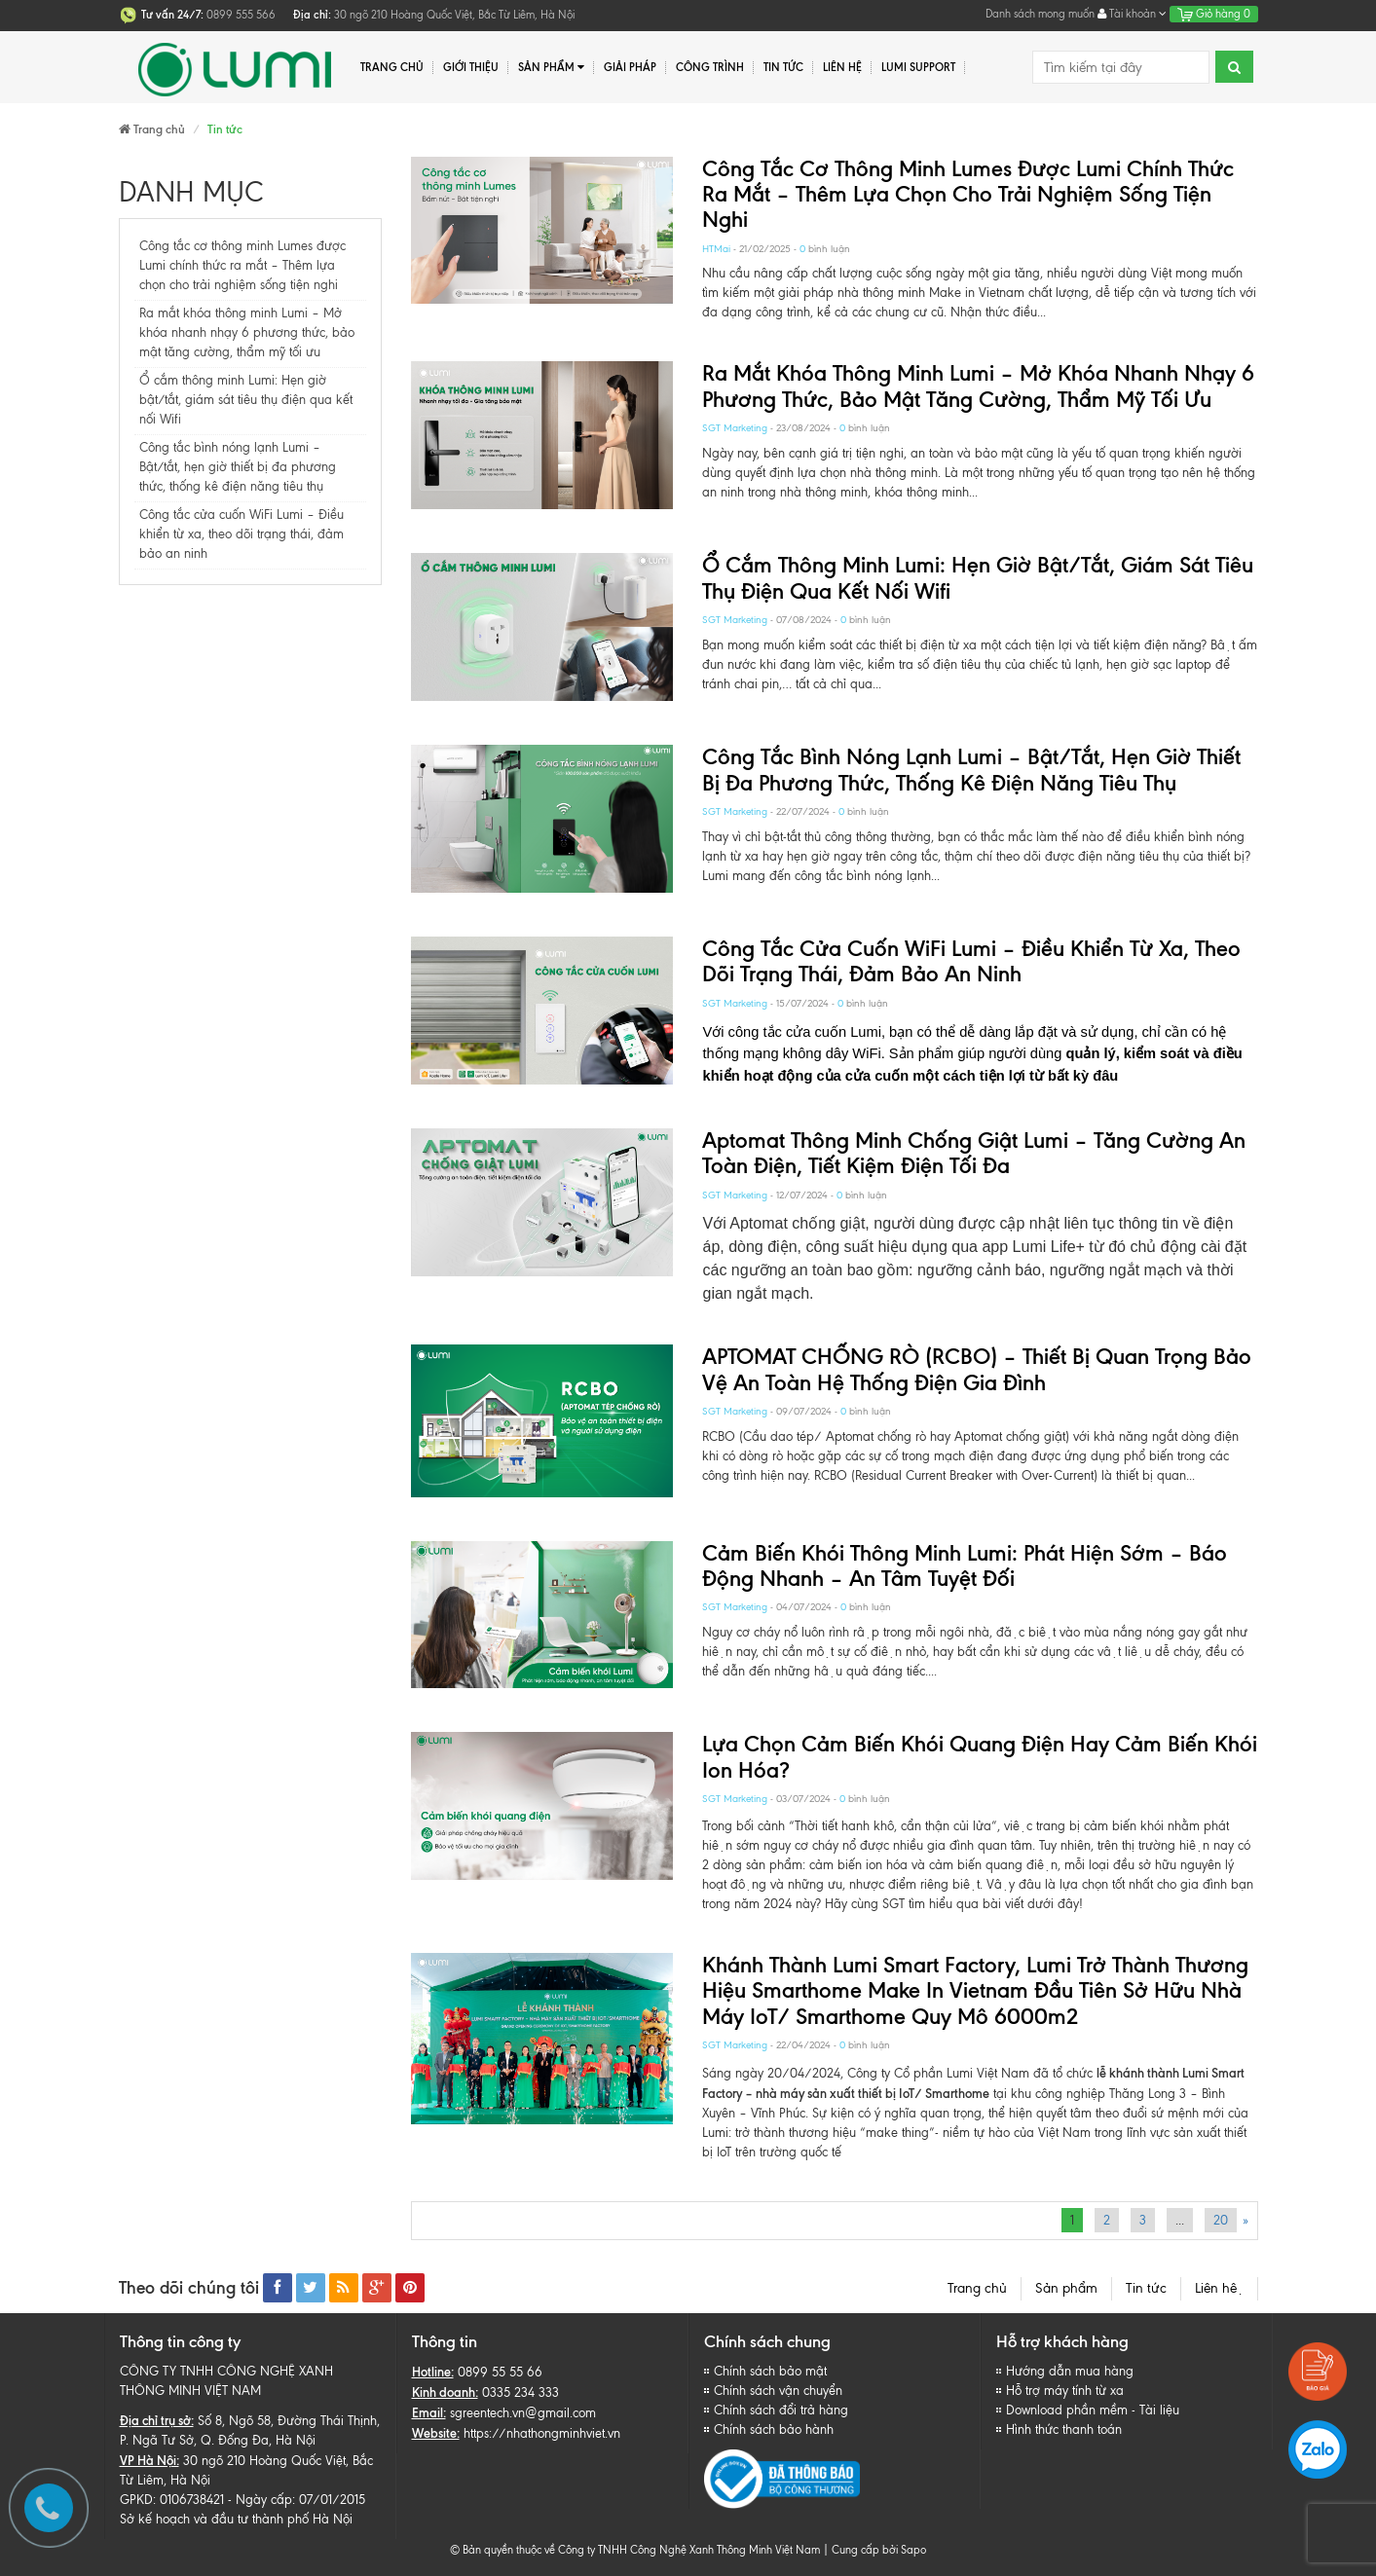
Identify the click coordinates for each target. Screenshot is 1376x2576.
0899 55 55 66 (500, 2372)
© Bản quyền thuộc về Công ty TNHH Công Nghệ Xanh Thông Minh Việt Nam (635, 2550)
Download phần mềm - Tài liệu (1092, 2410)
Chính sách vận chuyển (778, 2390)
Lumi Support (918, 67)
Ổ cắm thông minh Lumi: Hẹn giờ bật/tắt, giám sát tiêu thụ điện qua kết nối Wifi (246, 399)
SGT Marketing (734, 428)
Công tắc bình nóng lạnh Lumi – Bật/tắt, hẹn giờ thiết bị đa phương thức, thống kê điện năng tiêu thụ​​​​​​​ (237, 467)
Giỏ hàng (1213, 13)
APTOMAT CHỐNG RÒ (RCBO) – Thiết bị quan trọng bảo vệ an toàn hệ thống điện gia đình (976, 1369)
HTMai (716, 248)
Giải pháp (630, 67)
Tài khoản (1132, 13)
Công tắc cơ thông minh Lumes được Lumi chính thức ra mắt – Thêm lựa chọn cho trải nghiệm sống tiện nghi (242, 265)
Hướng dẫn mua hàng (1070, 2371)
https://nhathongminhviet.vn (542, 2433)
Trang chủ (392, 67)
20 (1220, 2220)
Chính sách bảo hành (774, 2429)
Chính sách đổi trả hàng (781, 2410)
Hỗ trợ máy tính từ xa (1065, 2390)
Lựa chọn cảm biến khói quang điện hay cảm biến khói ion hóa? (979, 1757)
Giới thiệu (471, 67)
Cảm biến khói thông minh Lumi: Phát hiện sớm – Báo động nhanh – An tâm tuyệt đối (964, 1566)
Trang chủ (977, 2288)
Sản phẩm (1066, 2288)
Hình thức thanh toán (1064, 2429)
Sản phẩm (551, 67)
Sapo (913, 2550)
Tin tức (1146, 2288)
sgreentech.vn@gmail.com (523, 2413)
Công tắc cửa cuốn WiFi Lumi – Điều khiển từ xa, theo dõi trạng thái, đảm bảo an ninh (241, 534)
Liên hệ (1219, 2288)
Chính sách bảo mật (770, 2371)
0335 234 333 (520, 2392)
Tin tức (783, 67)
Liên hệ (842, 67)
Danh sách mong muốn (1040, 13)
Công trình (710, 67)
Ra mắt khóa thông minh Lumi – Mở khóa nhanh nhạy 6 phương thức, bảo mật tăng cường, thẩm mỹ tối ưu (246, 332)
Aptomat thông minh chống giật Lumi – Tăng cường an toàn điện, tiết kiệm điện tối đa (974, 1153)
